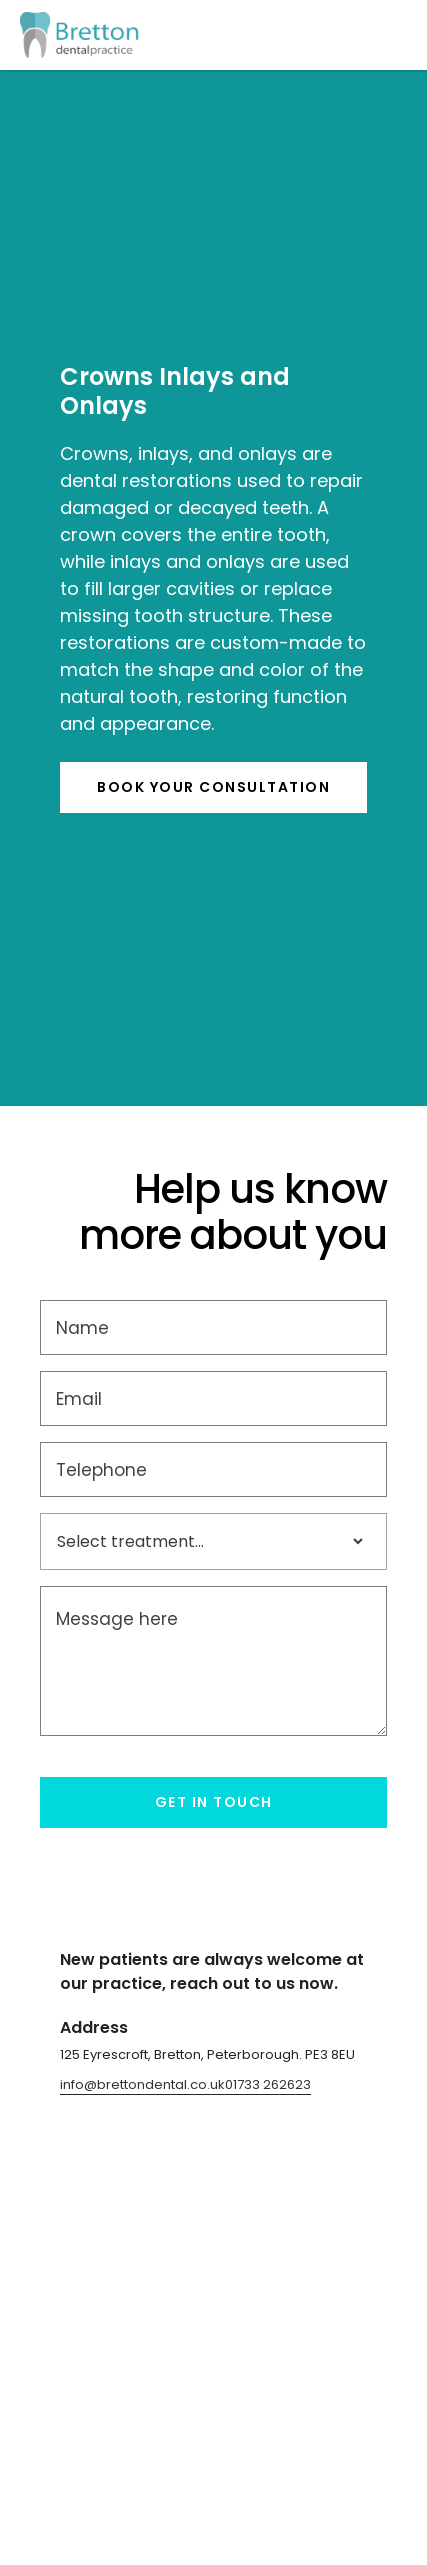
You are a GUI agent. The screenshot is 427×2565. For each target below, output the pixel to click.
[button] (387, 35)
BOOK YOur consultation (213, 787)
